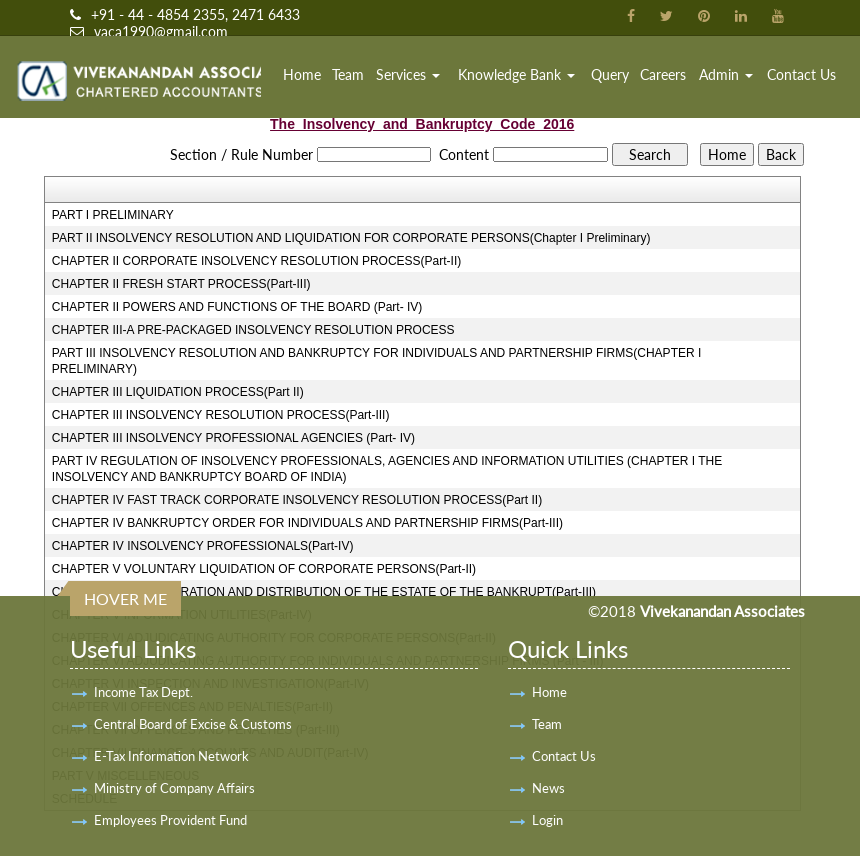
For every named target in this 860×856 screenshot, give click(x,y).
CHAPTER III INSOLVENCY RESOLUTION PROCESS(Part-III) (221, 415)
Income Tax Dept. (143, 692)
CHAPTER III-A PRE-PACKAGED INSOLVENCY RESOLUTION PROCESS (253, 330)
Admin (726, 74)
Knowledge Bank (516, 74)
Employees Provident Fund (170, 820)
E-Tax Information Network (171, 756)
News (548, 788)
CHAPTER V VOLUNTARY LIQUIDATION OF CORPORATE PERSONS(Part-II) (264, 569)
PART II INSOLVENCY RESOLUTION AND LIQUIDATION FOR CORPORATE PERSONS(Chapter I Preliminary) (351, 238)
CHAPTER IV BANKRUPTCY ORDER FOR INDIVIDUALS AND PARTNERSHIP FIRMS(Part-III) (307, 523)
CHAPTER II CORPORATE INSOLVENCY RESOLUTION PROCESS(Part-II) (256, 261)
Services (408, 74)
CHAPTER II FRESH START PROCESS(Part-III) (181, 284)
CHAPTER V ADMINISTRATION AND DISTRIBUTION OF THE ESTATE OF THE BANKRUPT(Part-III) (324, 592)
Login (547, 820)
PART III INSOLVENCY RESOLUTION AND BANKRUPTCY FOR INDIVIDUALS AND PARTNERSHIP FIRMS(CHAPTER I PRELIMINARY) (376, 361)
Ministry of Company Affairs (174, 788)
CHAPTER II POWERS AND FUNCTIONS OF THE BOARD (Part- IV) (237, 307)
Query (610, 74)
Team (348, 74)
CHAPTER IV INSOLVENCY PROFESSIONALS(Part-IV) (203, 546)
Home (302, 74)
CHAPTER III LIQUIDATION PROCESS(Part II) (178, 392)
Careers (663, 74)
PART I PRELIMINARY (113, 215)
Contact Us (801, 74)
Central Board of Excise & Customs (193, 724)
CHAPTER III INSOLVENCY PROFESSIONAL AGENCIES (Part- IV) (233, 438)
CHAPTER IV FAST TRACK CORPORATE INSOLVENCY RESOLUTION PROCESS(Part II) (297, 500)
